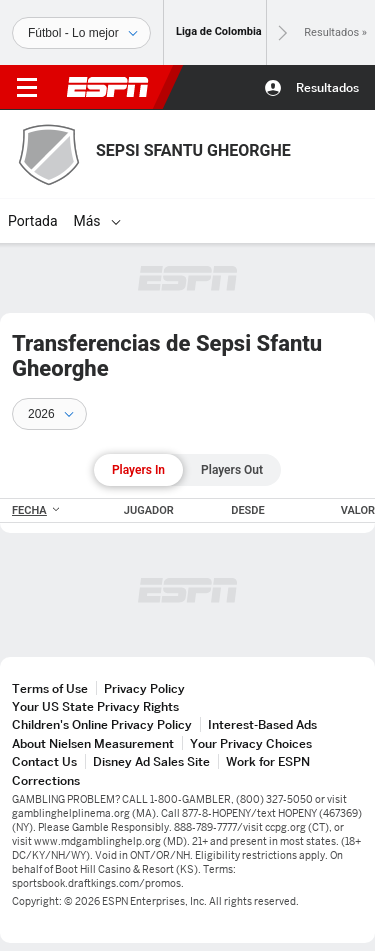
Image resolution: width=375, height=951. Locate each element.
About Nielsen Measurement (93, 743)
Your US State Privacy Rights (95, 706)
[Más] (116, 221)
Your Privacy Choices (251, 743)
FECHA (36, 510)
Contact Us (44, 761)
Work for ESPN (268, 761)
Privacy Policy (144, 688)
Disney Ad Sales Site (151, 761)
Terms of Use (50, 688)
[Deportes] (81, 33)
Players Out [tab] (232, 470)
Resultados (327, 87)
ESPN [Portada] (108, 87)
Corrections (46, 780)
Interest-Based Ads (262, 724)
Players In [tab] (138, 470)
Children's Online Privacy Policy (102, 724)
